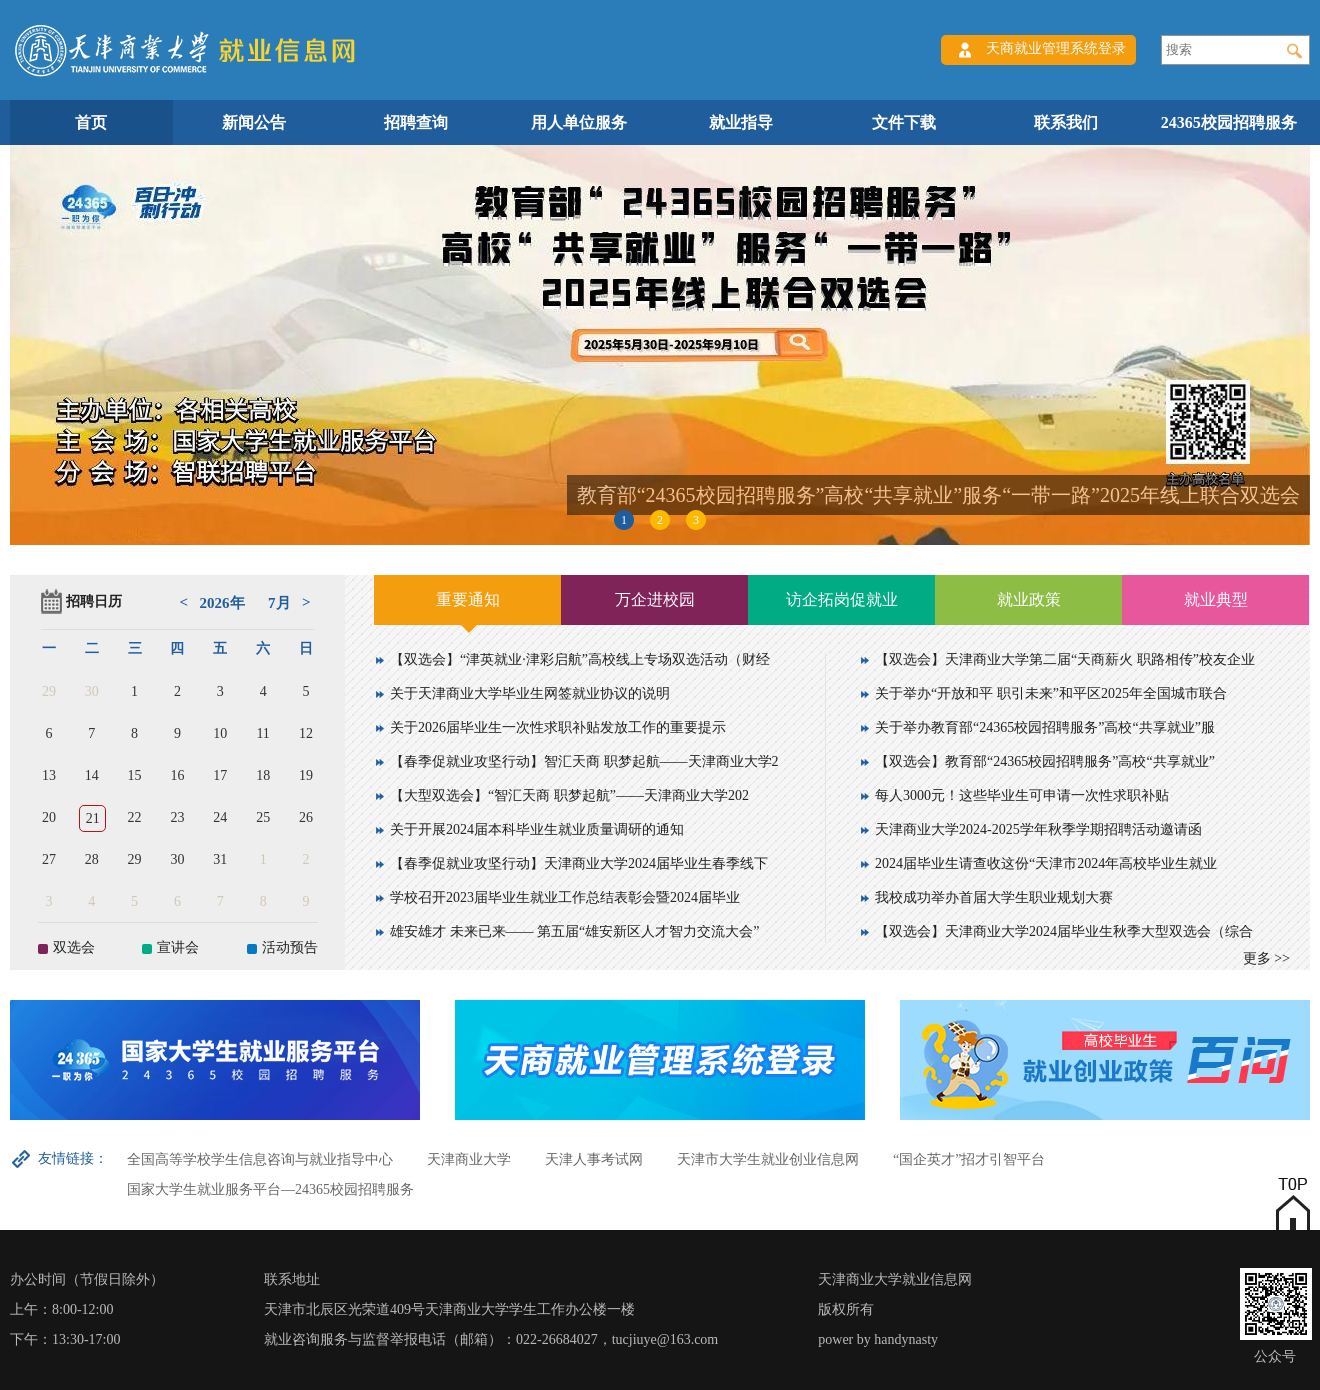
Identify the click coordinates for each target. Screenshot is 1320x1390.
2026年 (222, 603)
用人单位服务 (579, 122)
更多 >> (1266, 958)
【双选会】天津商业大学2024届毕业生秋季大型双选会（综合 (1064, 931)
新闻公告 (254, 122)
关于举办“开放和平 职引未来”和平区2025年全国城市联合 (1051, 693)
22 (135, 817)
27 (49, 859)
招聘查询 (416, 122)
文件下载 (904, 122)
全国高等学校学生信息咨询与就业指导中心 (260, 1159)
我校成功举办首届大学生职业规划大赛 (994, 897)
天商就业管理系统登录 (1056, 48)
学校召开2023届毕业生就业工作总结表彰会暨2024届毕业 (565, 897)
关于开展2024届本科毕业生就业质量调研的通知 (537, 829)
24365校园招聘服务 (1229, 122)
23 (177, 817)
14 (92, 775)
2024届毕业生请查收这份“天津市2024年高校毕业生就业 (1046, 863)
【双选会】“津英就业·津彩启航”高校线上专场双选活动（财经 (580, 659)
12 (306, 733)
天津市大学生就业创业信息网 (768, 1159)
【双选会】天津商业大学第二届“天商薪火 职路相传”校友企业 (1065, 659)
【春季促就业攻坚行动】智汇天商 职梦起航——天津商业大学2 (584, 761)
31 (220, 859)
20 (49, 817)
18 (263, 775)
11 (262, 733)
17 (220, 775)
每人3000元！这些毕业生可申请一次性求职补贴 (1022, 795)
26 (306, 817)
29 (49, 691)
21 (93, 818)
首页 (91, 122)
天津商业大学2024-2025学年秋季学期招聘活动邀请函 (1038, 829)
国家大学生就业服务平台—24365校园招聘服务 (270, 1189)
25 (263, 817)
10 (220, 733)
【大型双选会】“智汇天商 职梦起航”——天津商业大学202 (569, 795)
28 (92, 859)
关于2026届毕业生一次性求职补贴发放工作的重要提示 (558, 727)
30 (92, 691)
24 (220, 817)
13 (49, 775)
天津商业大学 (469, 1159)
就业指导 (741, 122)
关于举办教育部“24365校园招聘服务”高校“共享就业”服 (1045, 727)
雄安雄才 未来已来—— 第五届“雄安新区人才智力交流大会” (574, 931)
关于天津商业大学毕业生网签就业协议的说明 (530, 693)
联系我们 (1066, 122)
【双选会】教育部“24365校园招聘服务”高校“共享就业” (1045, 761)
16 (177, 775)
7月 (279, 603)
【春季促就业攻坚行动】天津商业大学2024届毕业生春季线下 (579, 863)
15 (135, 775)
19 (306, 775)
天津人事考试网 (594, 1159)
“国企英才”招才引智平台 (969, 1159)
